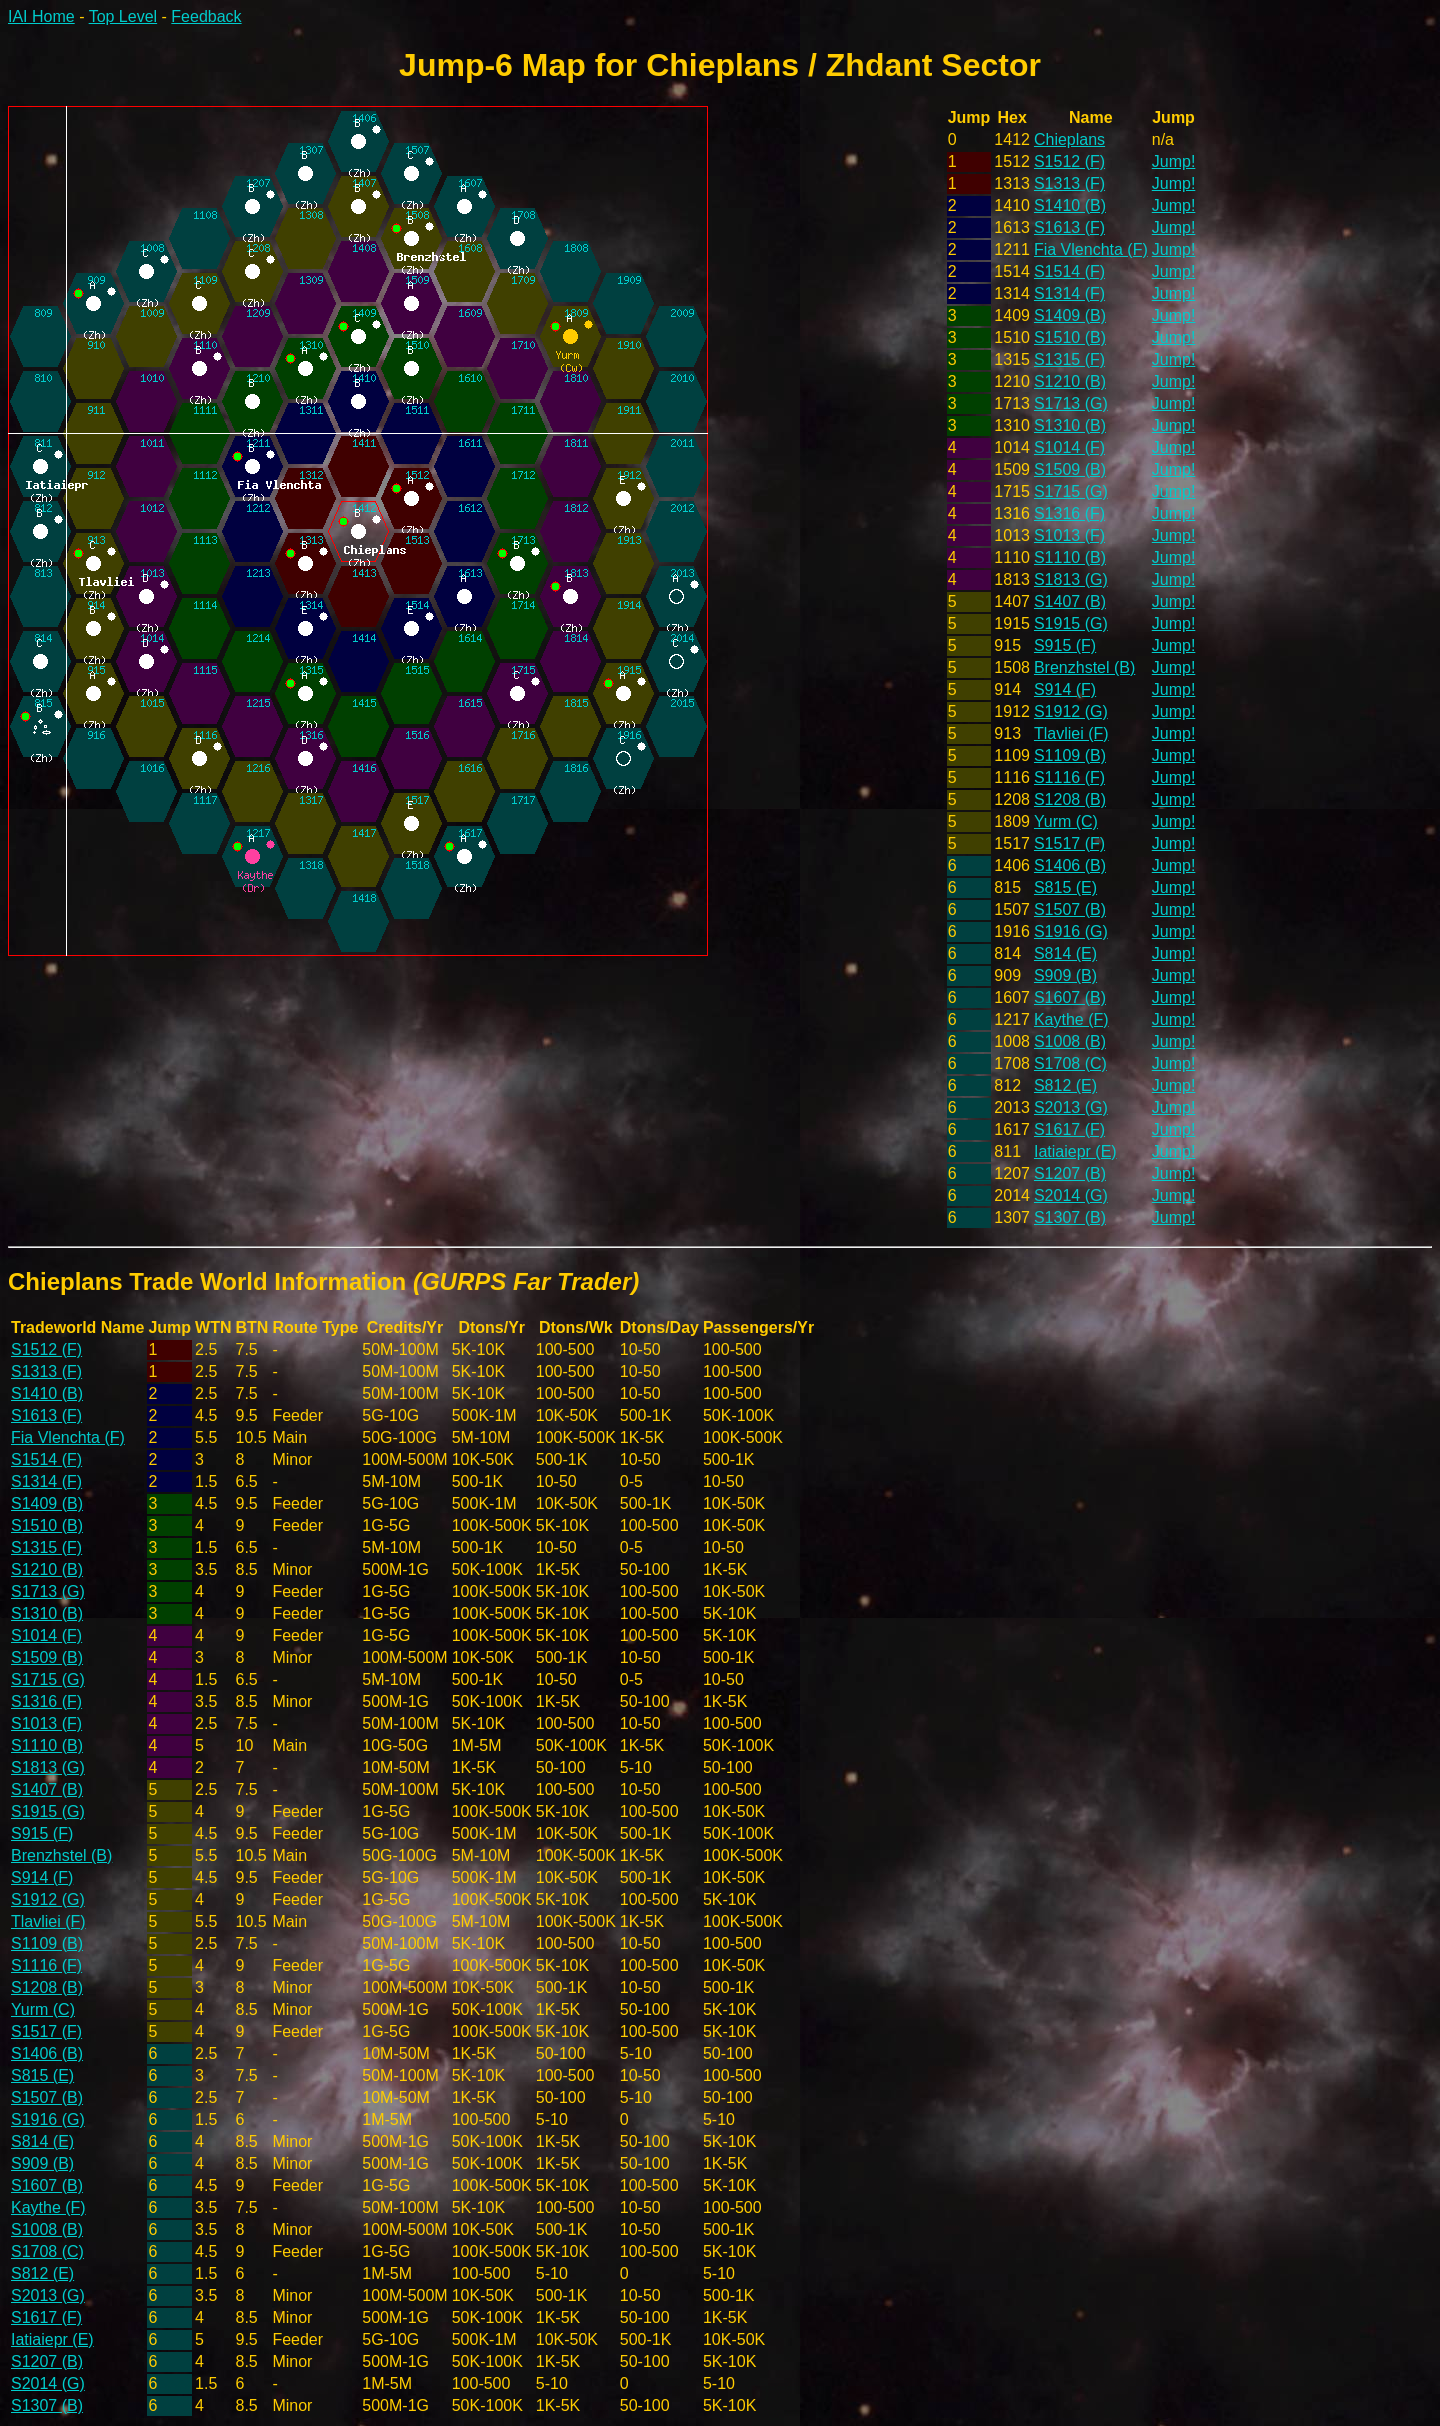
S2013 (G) (1071, 1107)
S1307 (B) (1070, 1217)
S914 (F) (1065, 689)
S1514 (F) (1069, 271)
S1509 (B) (1070, 469)
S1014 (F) (1069, 447)
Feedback (206, 16)
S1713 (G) (1071, 403)
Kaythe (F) (1071, 1019)
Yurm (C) (1066, 821)
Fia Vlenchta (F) (1091, 249)
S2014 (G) (1071, 1195)
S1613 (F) (1069, 227)
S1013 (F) (1069, 535)
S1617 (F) (1069, 1129)
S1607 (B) (1070, 997)
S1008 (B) (1070, 1041)
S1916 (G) (1071, 931)
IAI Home (41, 16)
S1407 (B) (1070, 601)
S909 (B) (1065, 975)
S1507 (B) (1070, 909)
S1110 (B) (1070, 557)
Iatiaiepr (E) (1075, 1151)
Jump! (1174, 161)
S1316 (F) (1069, 513)
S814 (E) (1065, 953)
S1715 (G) (1071, 491)
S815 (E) (1065, 887)
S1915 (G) (1071, 623)
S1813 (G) (1071, 579)
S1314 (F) (1069, 293)
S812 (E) (1065, 1085)
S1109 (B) (1070, 755)
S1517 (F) (1069, 843)
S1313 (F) (1069, 183)
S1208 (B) (1070, 799)
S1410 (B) (1070, 205)
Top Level (123, 16)
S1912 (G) (1071, 711)
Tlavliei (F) (1071, 733)
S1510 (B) (1070, 337)
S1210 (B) (1070, 381)
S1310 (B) (1070, 425)
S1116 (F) (1069, 777)
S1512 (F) (1069, 161)
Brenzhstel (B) (1084, 667)
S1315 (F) (1069, 359)
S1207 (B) (1070, 1173)
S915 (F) (1065, 645)
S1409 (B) (1070, 315)
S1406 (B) (1070, 865)
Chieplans (1069, 139)
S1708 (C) (1070, 1063)
